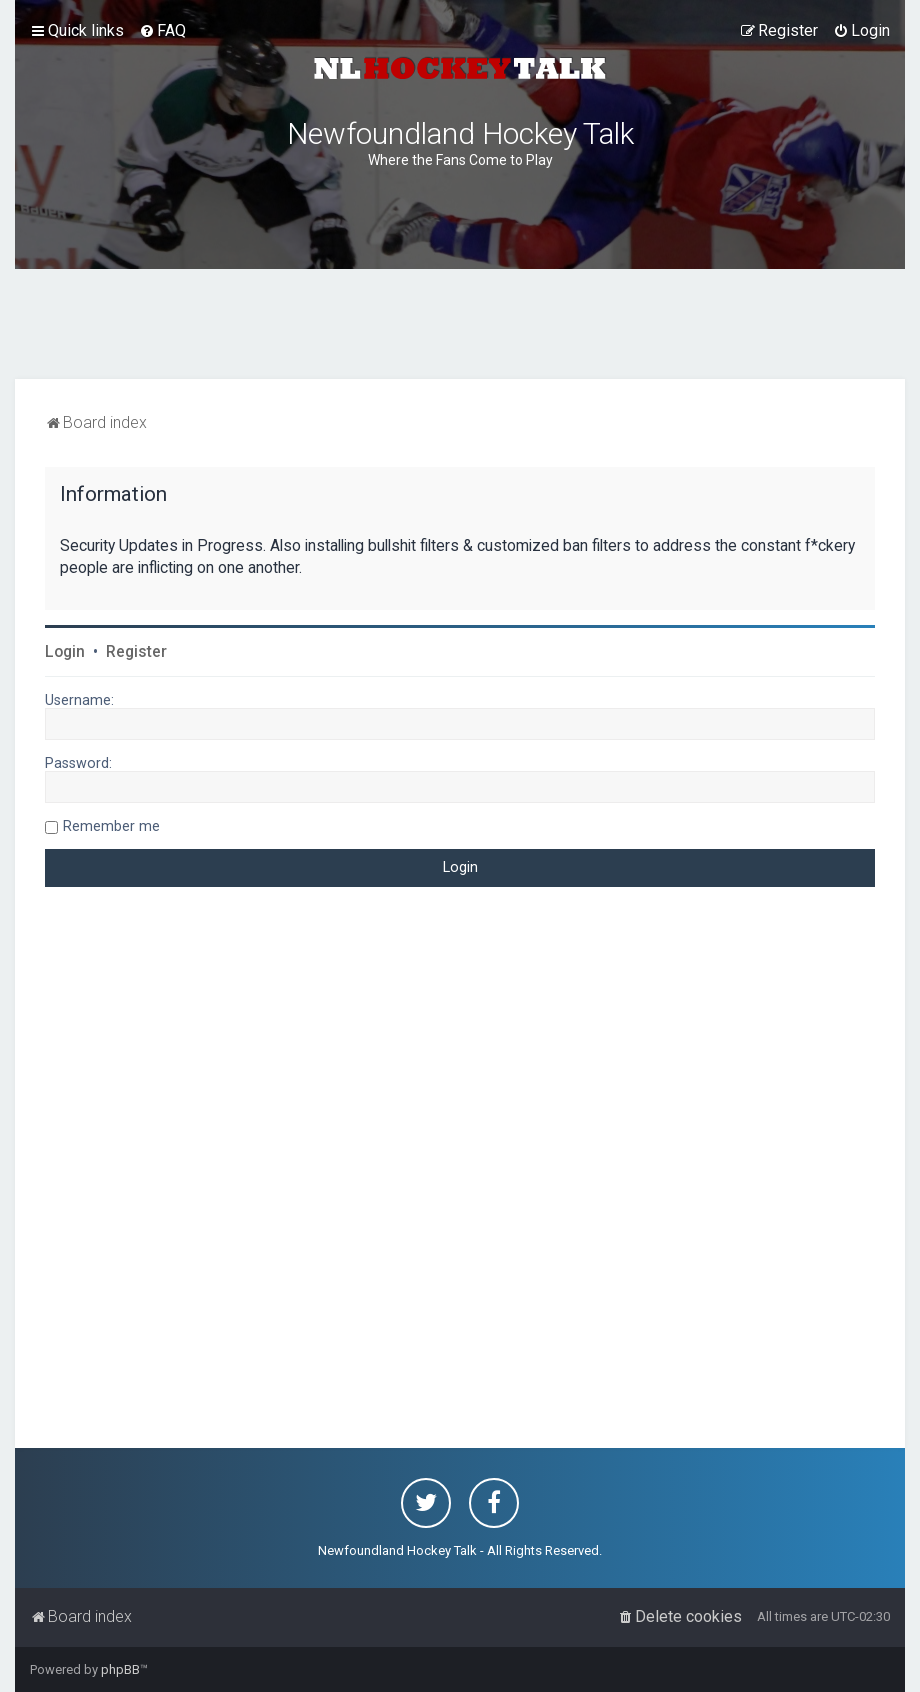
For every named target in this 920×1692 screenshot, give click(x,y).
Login (65, 652)
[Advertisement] (460, 324)
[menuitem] (162, 31)
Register (136, 652)
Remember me (111, 826)
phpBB (120, 1669)
